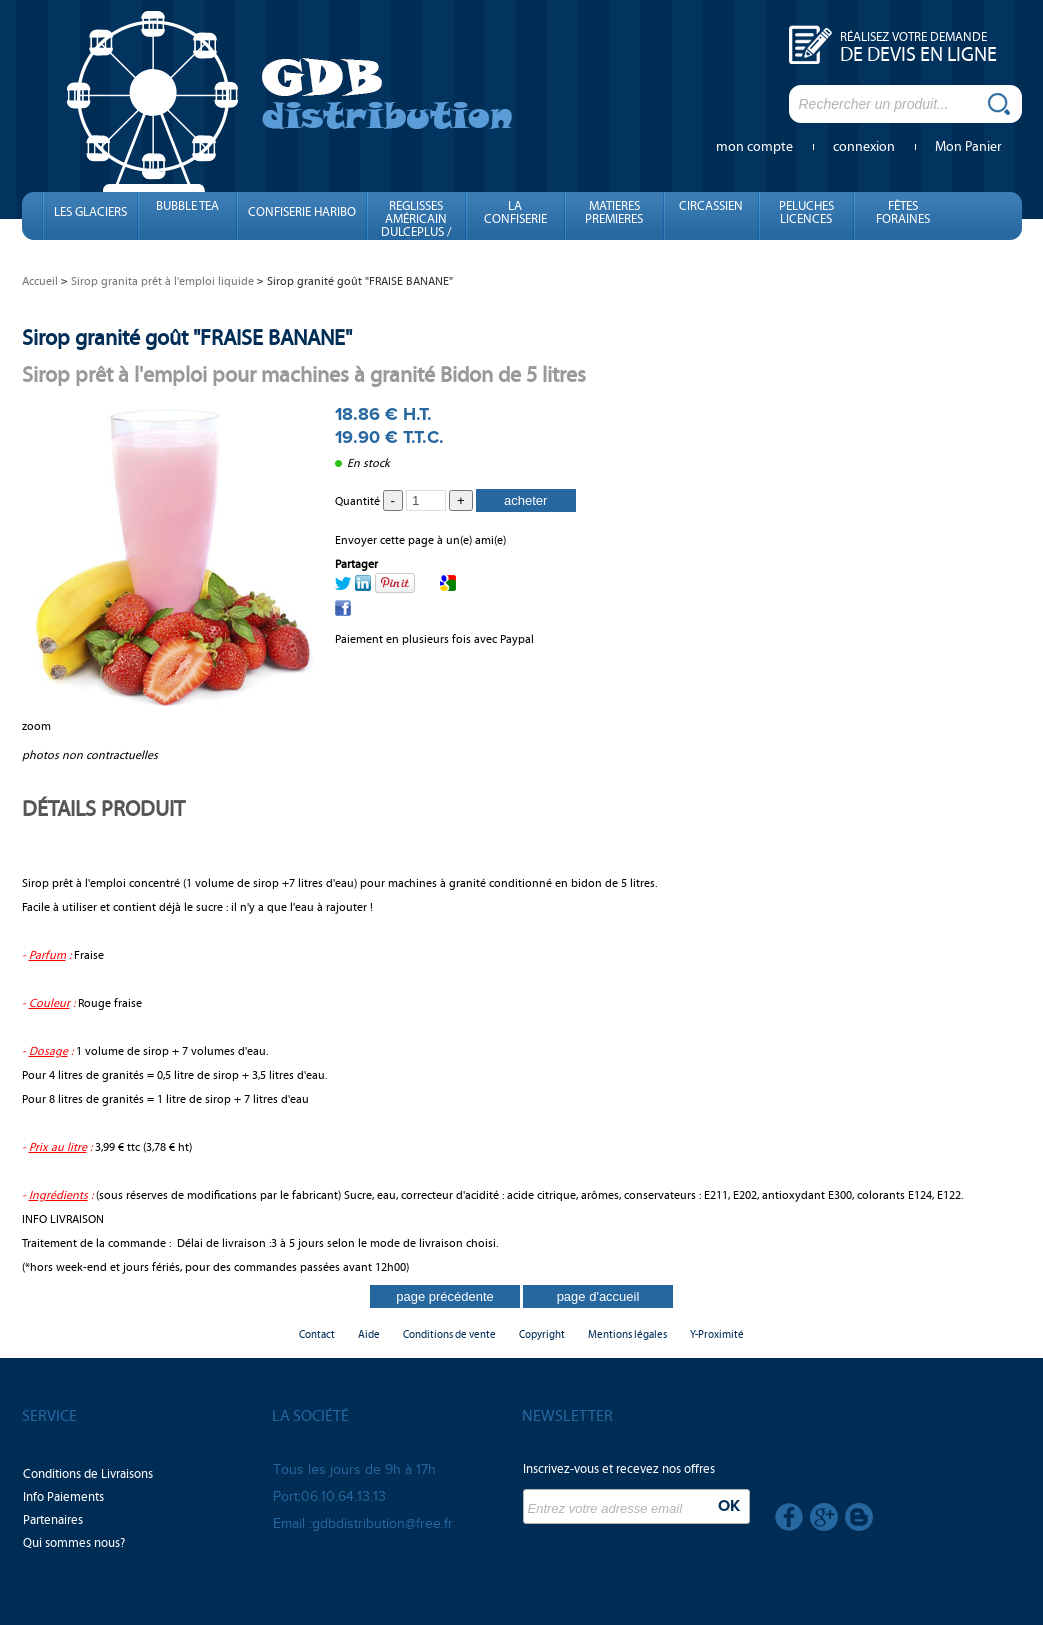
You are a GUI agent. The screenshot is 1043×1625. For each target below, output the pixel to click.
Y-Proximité (717, 1334)
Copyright (542, 1334)
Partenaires (53, 1520)
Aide (369, 1334)
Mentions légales (627, 1334)
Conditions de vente (449, 1334)
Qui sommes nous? (74, 1543)
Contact (317, 1334)
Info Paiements (63, 1497)
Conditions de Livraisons (88, 1474)
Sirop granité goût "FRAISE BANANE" (187, 337)
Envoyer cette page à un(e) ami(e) (420, 540)
